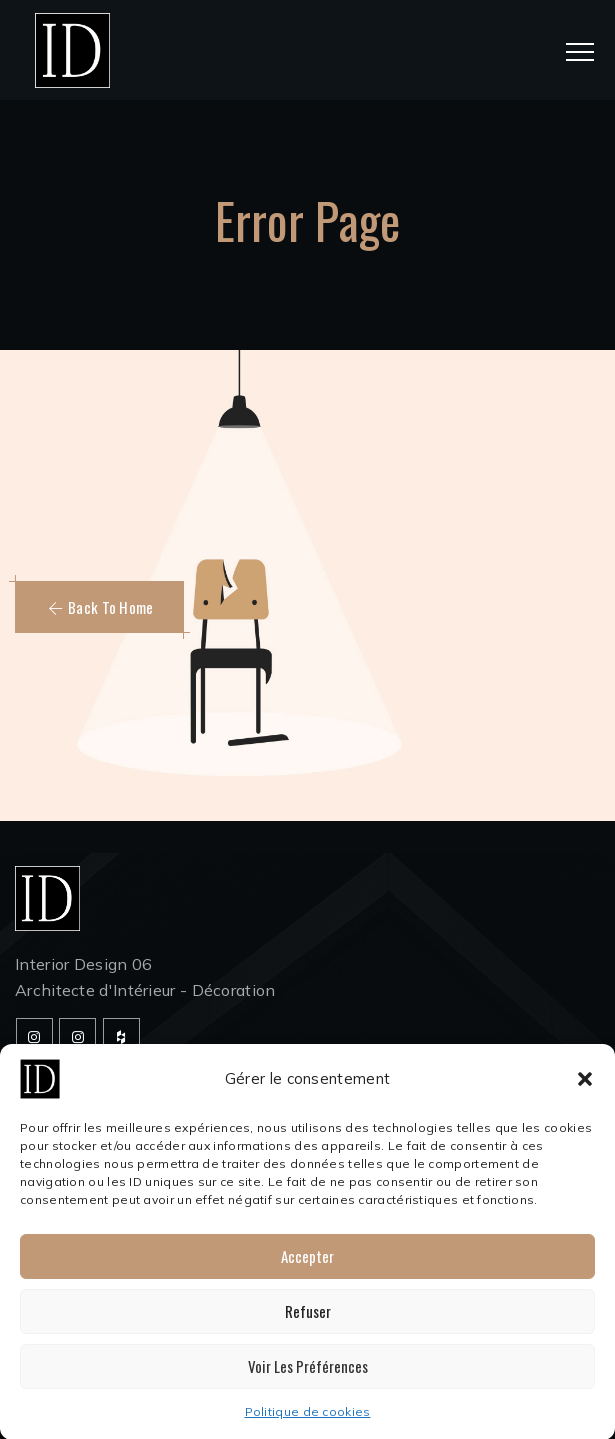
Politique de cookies (308, 1420)
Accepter (307, 1265)
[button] (585, 1088)
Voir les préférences (308, 1375)
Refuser (308, 1320)
